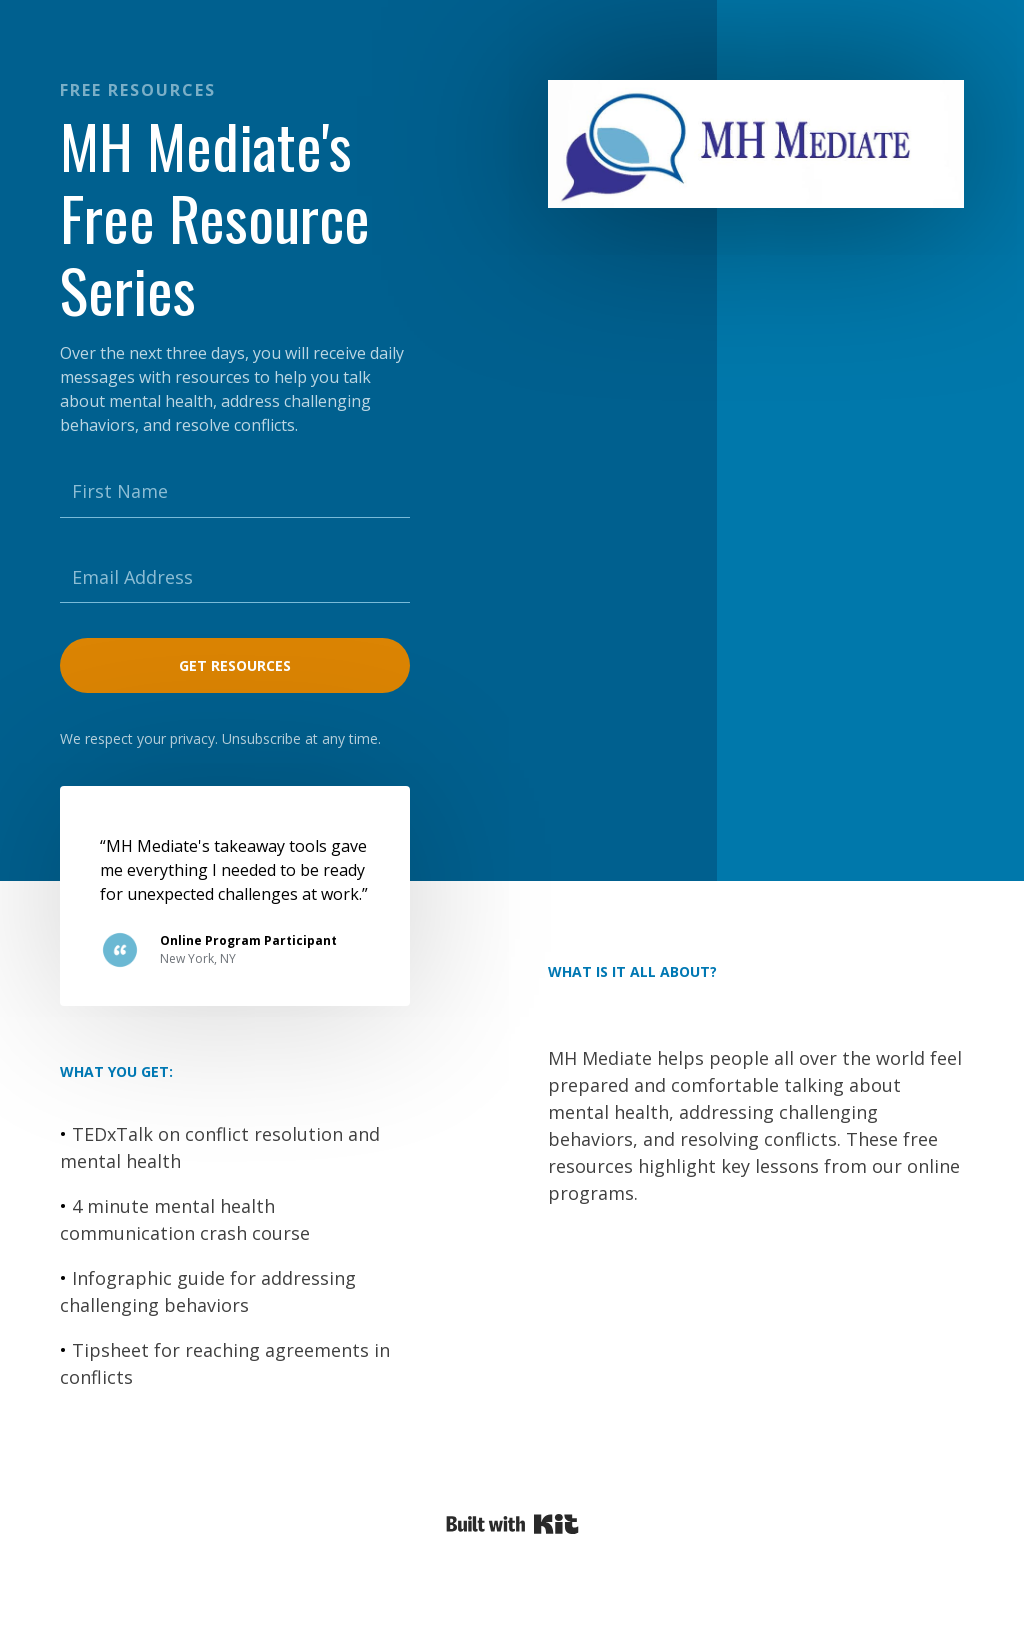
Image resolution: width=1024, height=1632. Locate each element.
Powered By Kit (512, 1524)
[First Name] (235, 492)
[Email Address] (235, 578)
